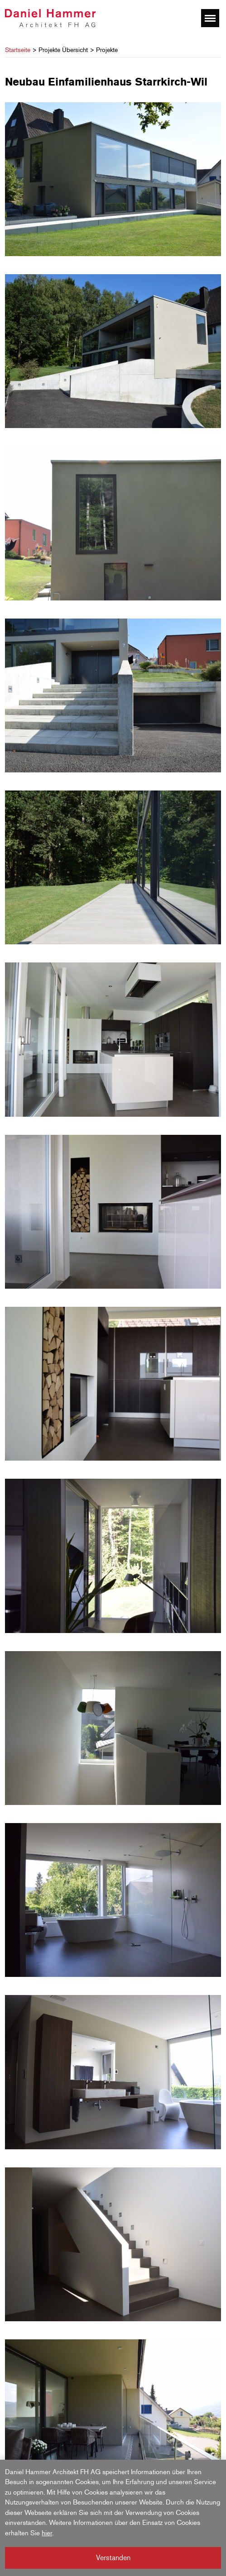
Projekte (107, 50)
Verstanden (113, 2557)
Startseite (17, 50)
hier (47, 2533)
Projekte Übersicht (63, 50)
